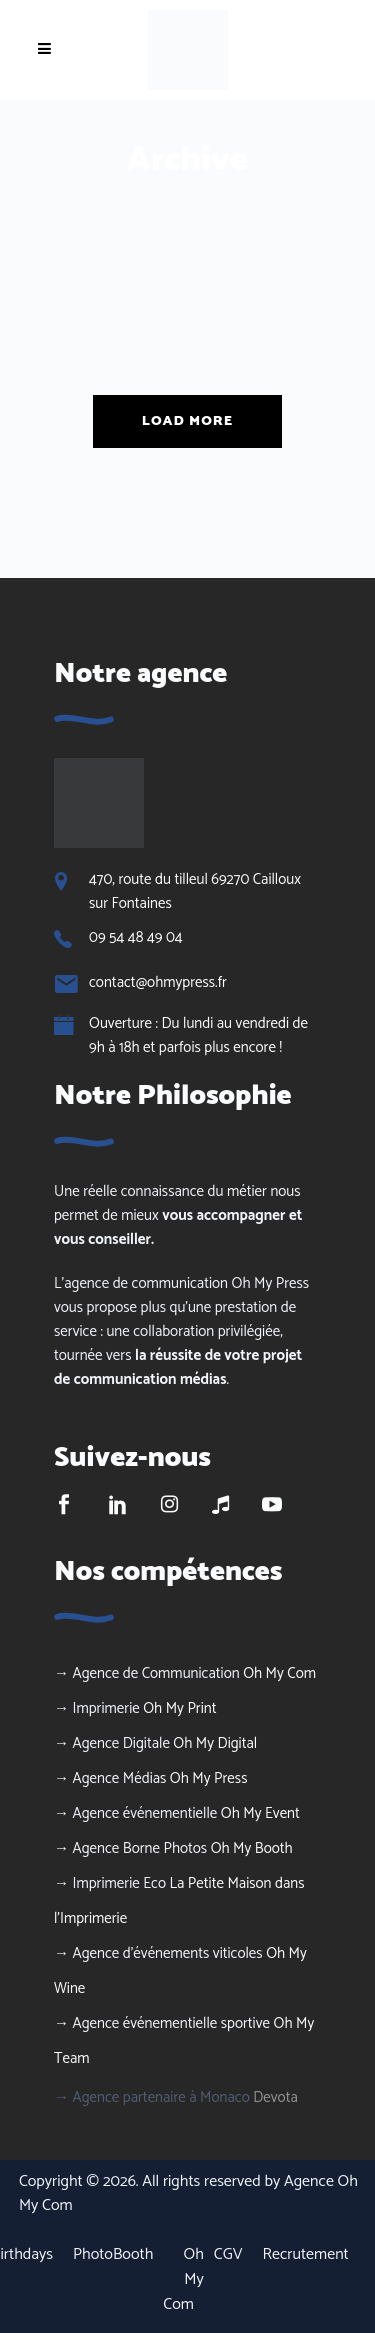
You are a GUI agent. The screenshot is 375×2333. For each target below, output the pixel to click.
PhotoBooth (113, 2254)
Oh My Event (260, 1813)
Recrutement (306, 2254)
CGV (228, 2254)
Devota (275, 2097)
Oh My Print (179, 1708)
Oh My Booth (252, 1848)
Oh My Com (279, 1673)
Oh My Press (209, 1778)
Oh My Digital (215, 1743)
